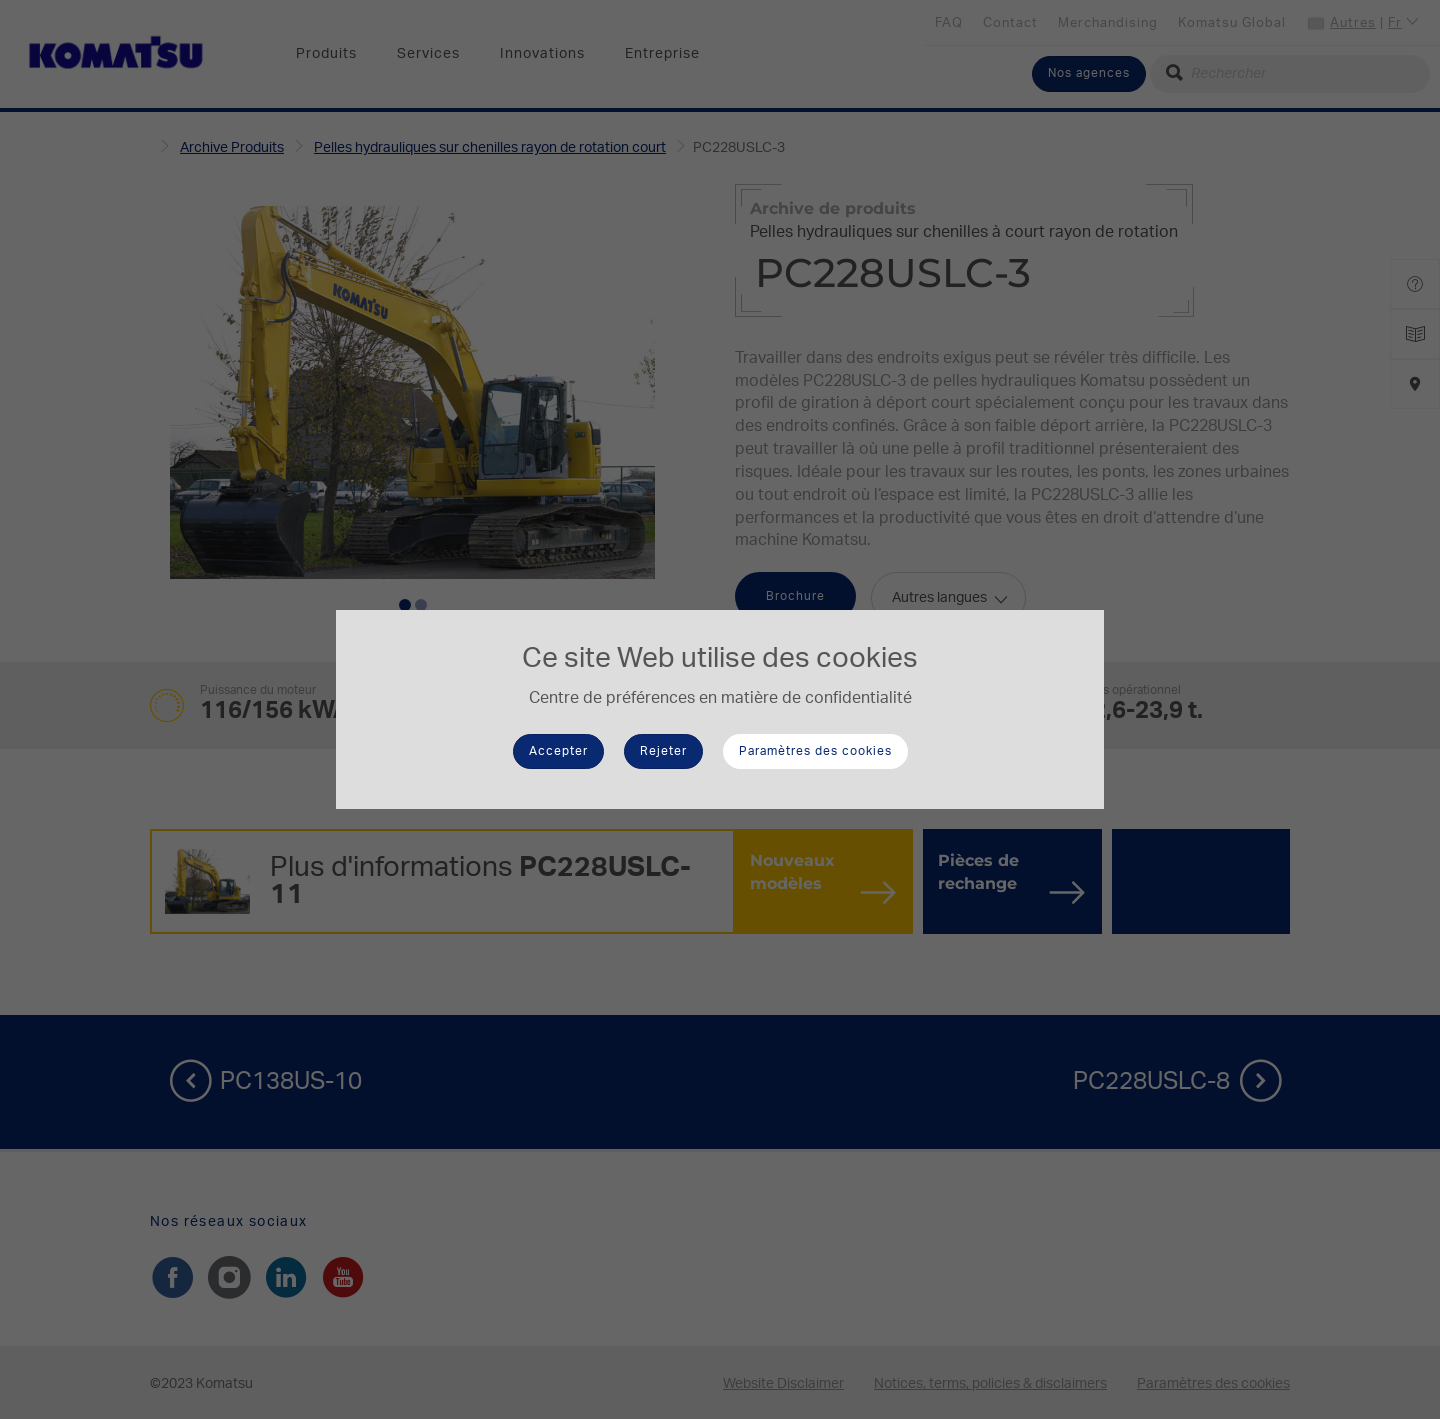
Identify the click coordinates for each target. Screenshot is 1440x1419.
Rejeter (663, 751)
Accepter (558, 751)
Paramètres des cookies (815, 751)
